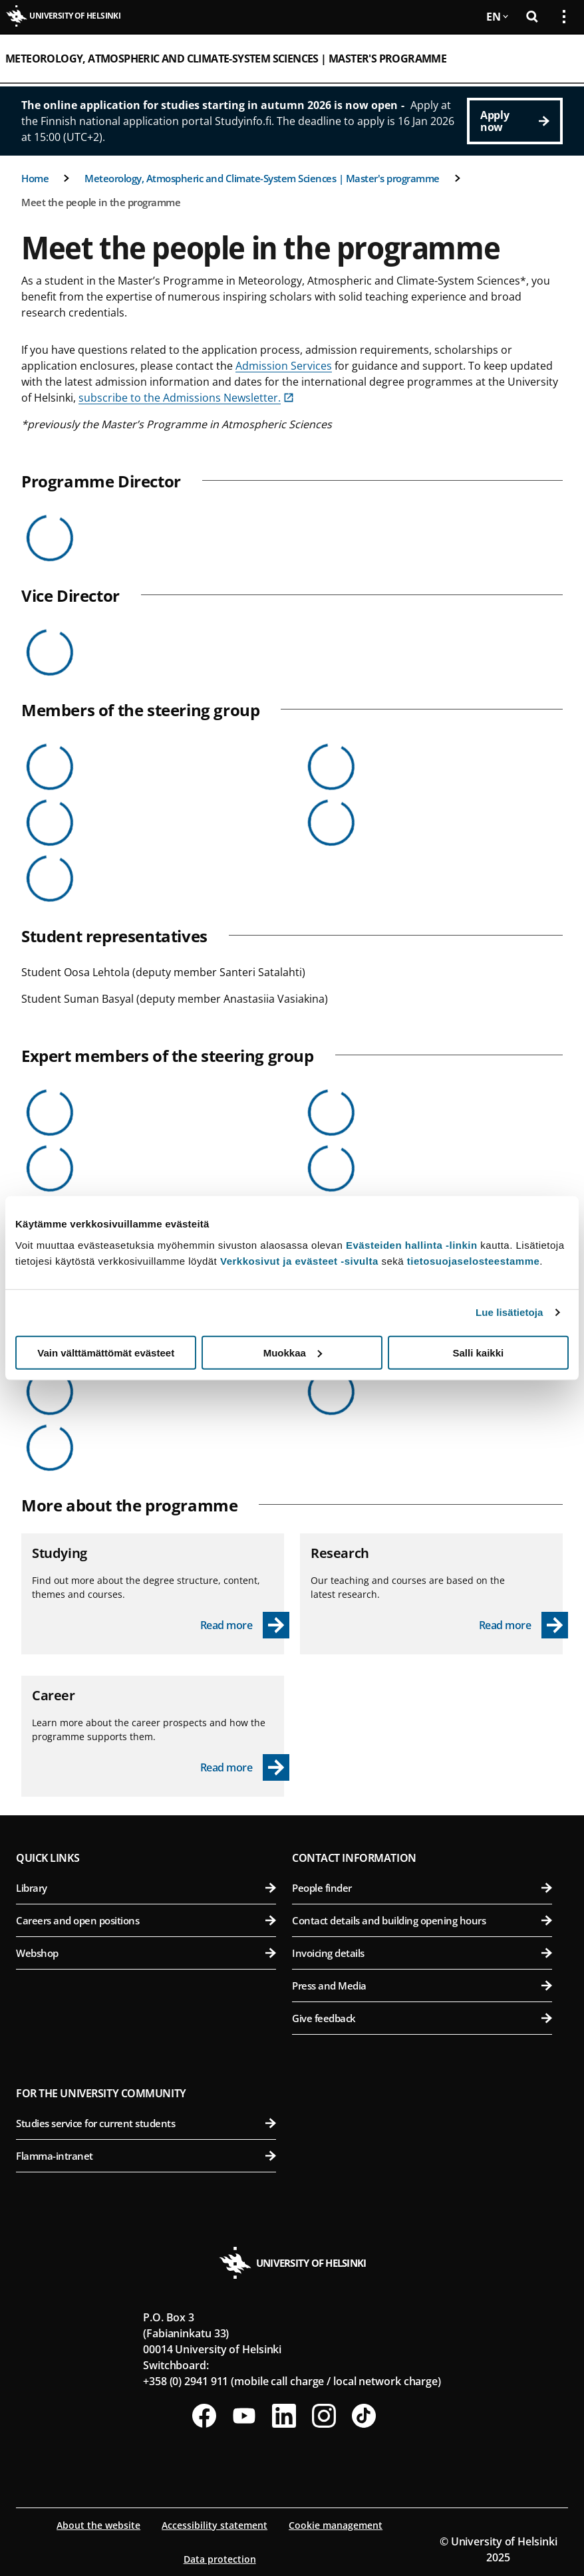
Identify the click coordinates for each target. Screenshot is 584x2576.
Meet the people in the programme (100, 202)
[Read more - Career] (245, 1767)
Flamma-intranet (146, 2155)
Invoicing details (422, 1953)
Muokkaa (292, 1352)
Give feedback (422, 2018)
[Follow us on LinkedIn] (284, 2416)
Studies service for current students (146, 2123)
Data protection (220, 2559)
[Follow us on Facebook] (204, 2416)
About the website (98, 2525)
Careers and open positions (146, 1920)
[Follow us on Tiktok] (364, 2416)
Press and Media (422, 1985)
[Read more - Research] (524, 1625)
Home (35, 178)
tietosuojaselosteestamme (473, 1260)
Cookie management (335, 2525)
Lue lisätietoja (509, 1312)
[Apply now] (515, 121)
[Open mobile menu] (558, 58)
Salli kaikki (478, 1352)
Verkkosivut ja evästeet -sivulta (299, 1260)
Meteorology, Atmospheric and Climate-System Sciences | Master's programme (225, 58)
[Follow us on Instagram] (324, 2416)
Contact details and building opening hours (422, 1920)
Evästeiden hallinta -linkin (412, 1244)
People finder (422, 1887)
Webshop (146, 1953)
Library (146, 1887)
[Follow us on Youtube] (244, 2416)
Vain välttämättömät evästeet (105, 1352)
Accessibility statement (214, 2525)
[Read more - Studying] (245, 1625)
